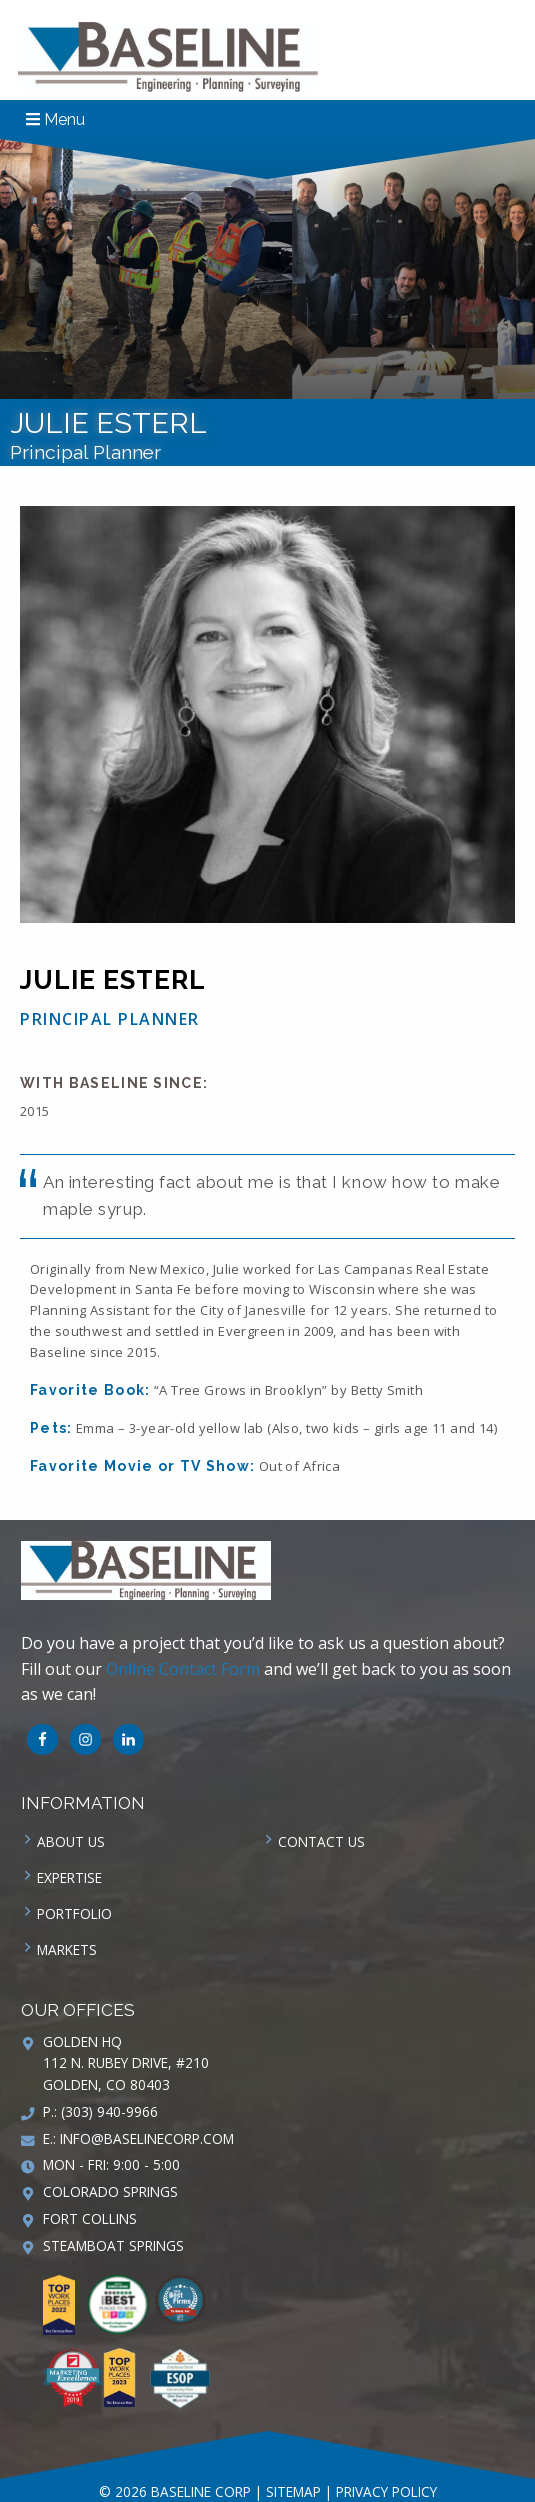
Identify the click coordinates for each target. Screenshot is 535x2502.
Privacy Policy (386, 2491)
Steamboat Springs (113, 2245)
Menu (55, 119)
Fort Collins (90, 2218)
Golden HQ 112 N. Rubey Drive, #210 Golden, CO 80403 (126, 2063)
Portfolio (74, 1913)
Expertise (69, 1877)
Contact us (321, 1841)
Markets (67, 1949)
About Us (71, 1841)
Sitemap (293, 2491)
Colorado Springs (110, 2191)
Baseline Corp (168, 57)
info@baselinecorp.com (147, 2138)
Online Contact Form (183, 1669)
